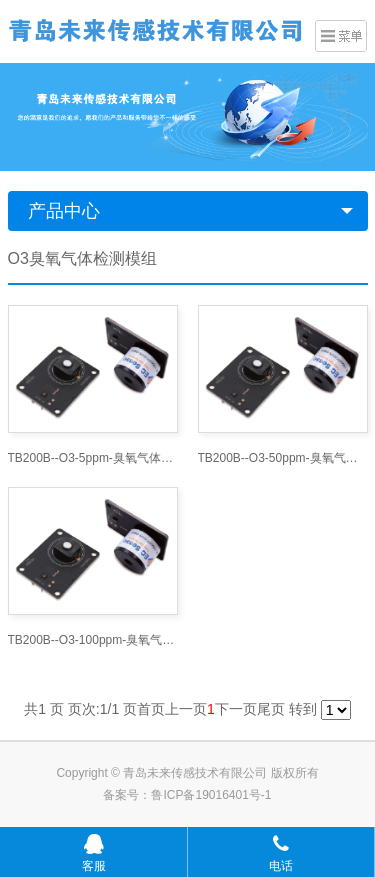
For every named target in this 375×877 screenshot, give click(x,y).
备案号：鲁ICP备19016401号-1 (187, 795)
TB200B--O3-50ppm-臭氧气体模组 (283, 458)
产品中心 (64, 211)
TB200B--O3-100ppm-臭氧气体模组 (93, 640)
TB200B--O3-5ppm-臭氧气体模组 (93, 458)
